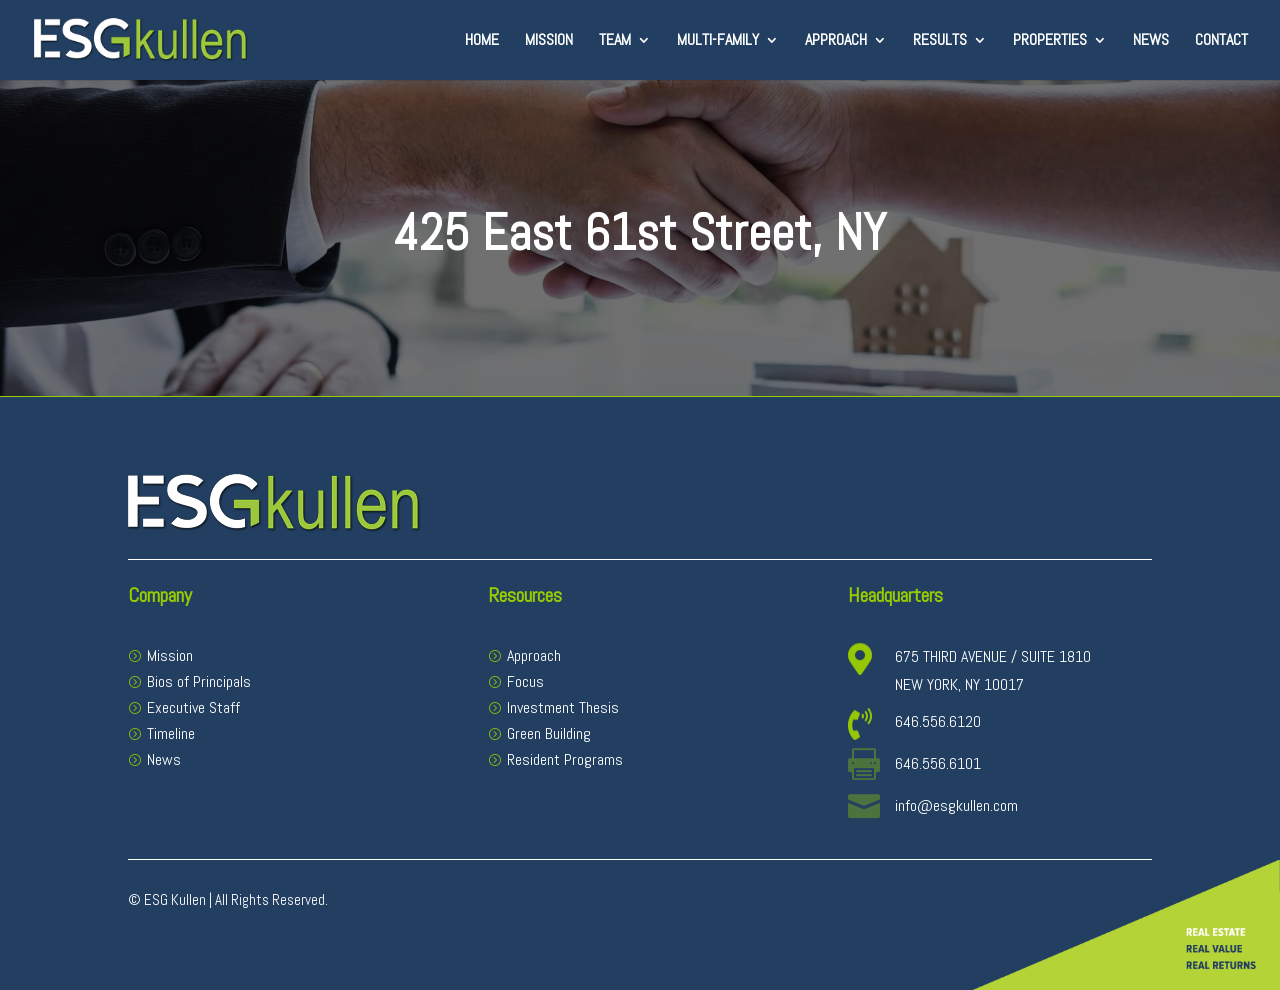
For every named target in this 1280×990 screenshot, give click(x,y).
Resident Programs (565, 759)
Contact (1221, 41)
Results (940, 41)
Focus (525, 681)
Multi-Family (718, 41)
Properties (1050, 41)
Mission (549, 41)
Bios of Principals (199, 681)
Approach (836, 41)
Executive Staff (193, 707)
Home (482, 41)
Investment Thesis (563, 707)
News (1151, 41)
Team (615, 41)
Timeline (171, 733)
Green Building (549, 733)
